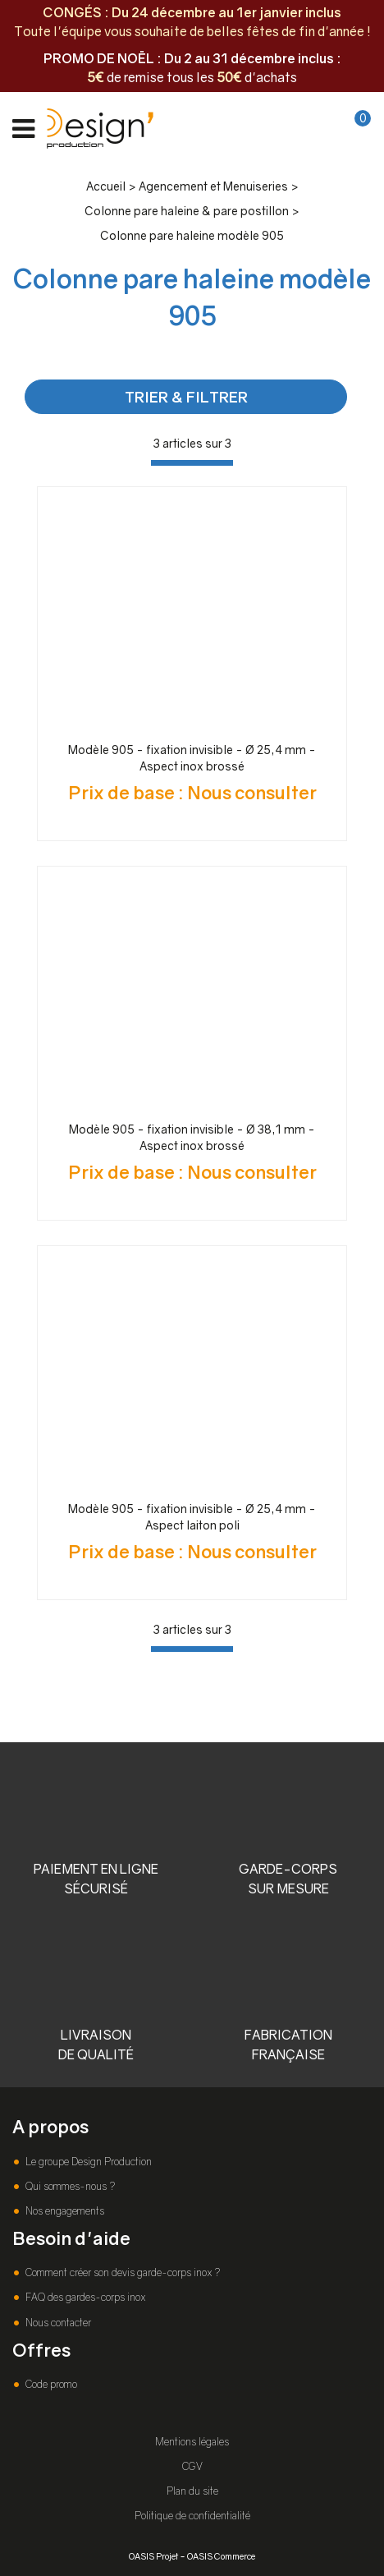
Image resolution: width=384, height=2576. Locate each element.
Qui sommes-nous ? (69, 2186)
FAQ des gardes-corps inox (84, 2297)
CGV (192, 2466)
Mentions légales (192, 2442)
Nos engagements (63, 2211)
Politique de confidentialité (192, 2515)
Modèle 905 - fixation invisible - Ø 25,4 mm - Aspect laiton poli (192, 1517)
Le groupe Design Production (87, 2161)
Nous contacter (57, 2322)
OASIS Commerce (221, 2556)
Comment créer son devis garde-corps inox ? (121, 2272)
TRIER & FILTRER (186, 397)
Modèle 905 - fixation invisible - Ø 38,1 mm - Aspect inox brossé (192, 1137)
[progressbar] (192, 463)
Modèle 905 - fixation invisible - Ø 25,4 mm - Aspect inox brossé (192, 758)
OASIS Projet (153, 2556)
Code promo (50, 2384)
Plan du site (192, 2491)
